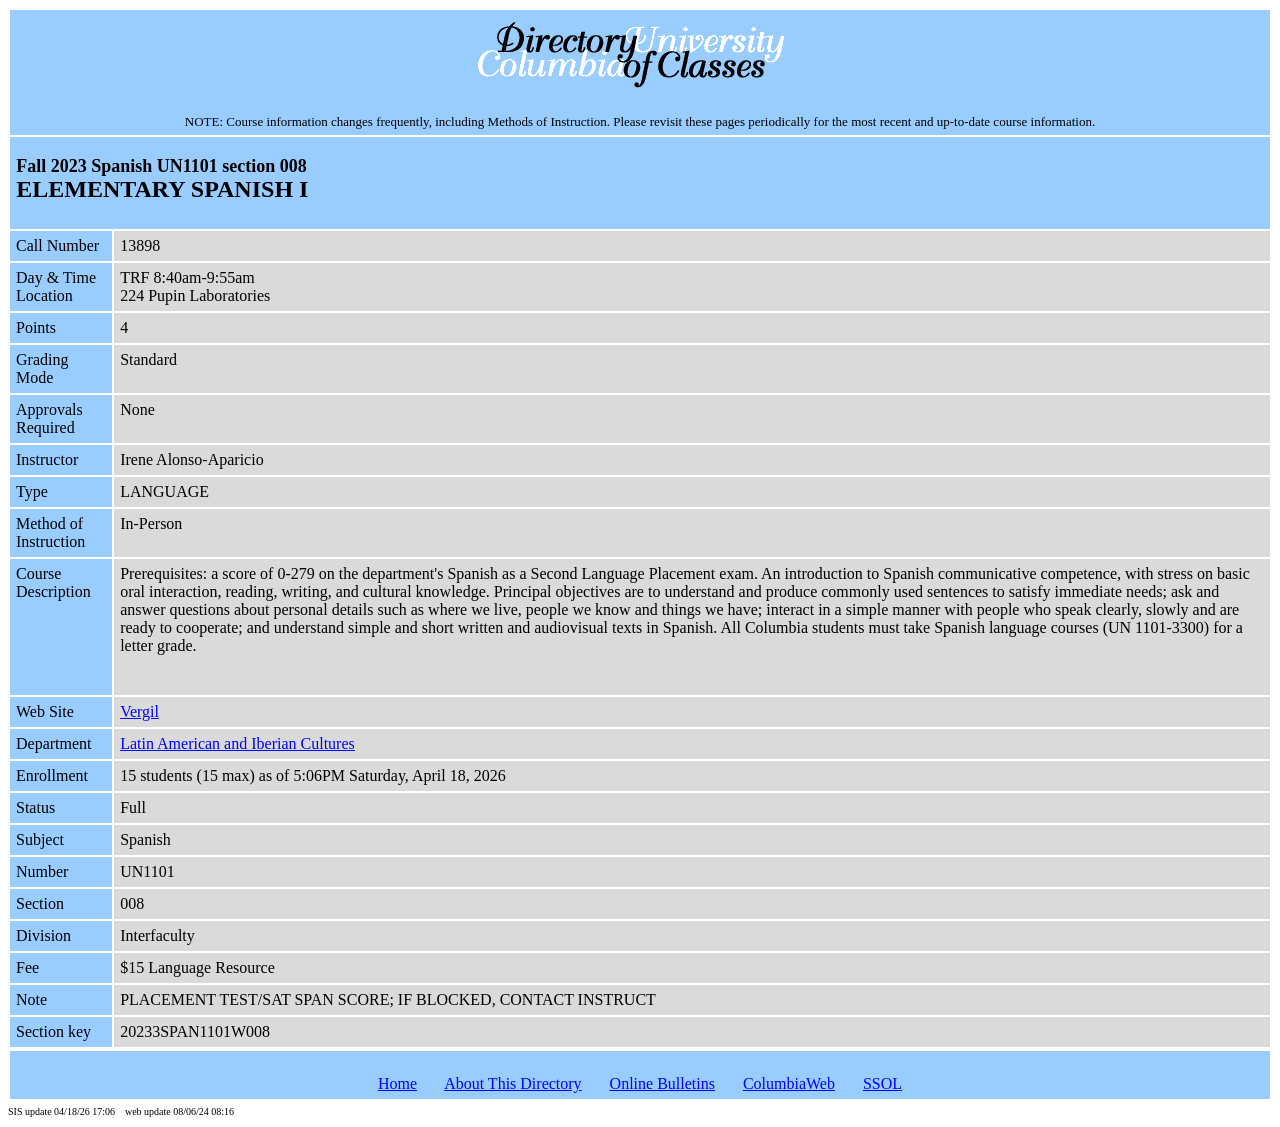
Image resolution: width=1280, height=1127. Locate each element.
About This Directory (512, 1083)
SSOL (882, 1083)
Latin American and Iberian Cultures (237, 743)
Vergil (139, 711)
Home (397, 1083)
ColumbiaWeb (789, 1083)
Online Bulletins (662, 1083)
